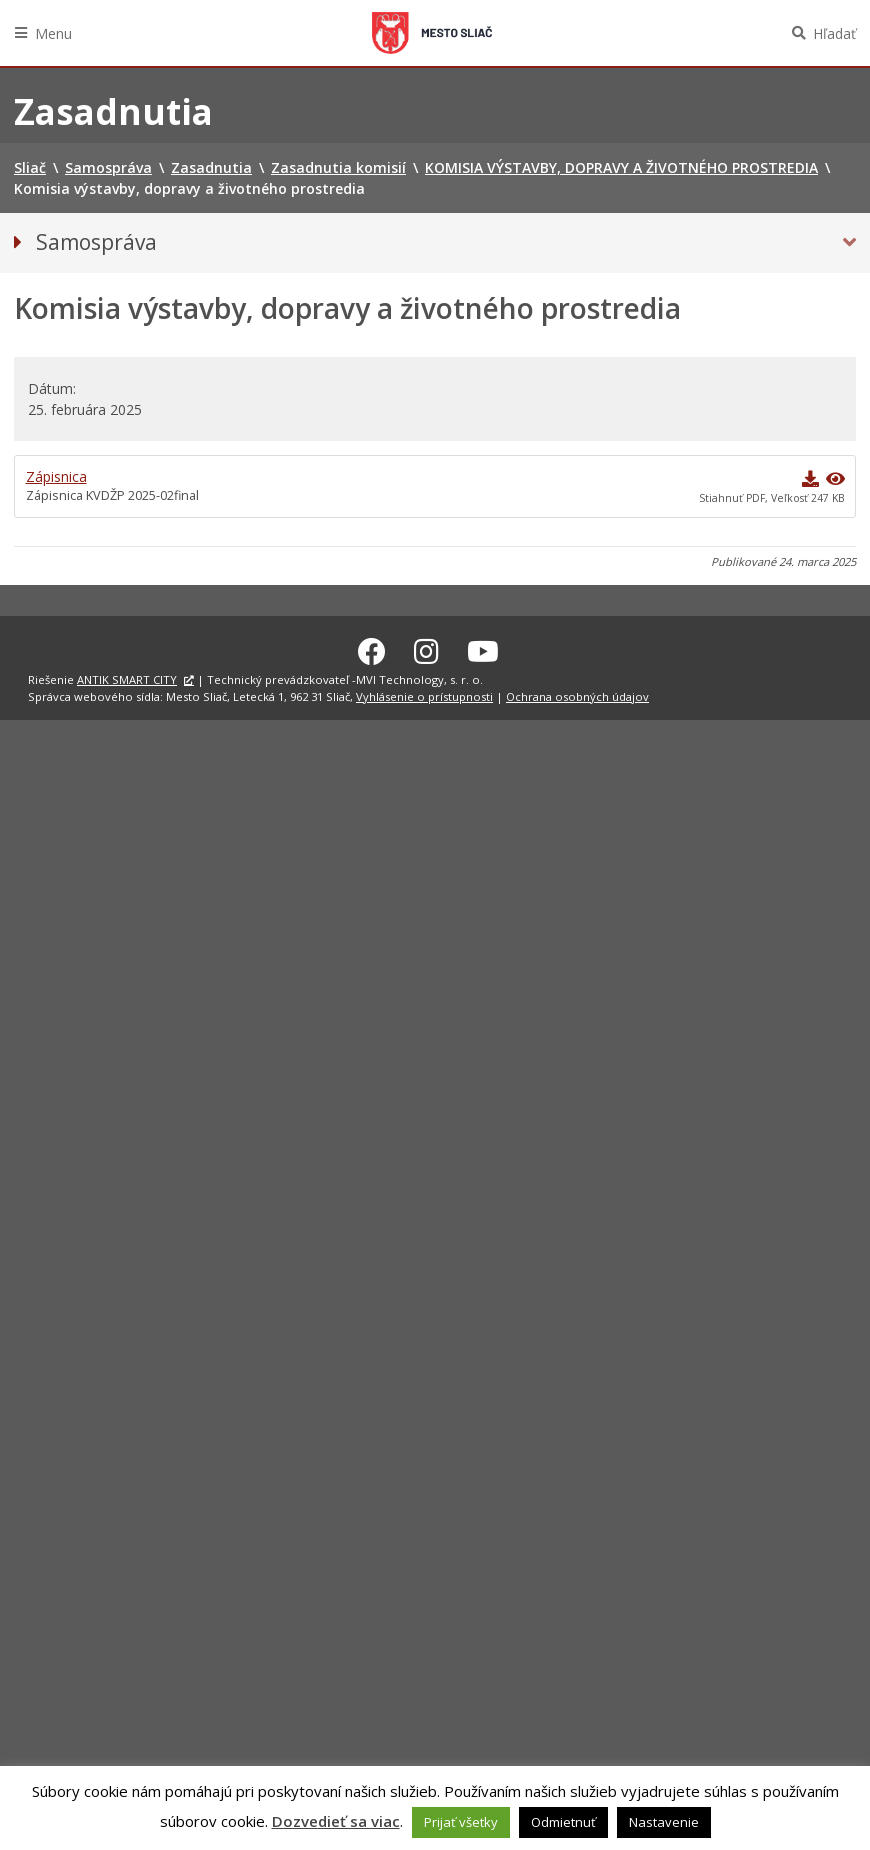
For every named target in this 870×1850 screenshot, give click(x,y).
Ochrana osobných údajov (577, 693)
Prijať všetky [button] (461, 1822)
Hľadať (834, 33)
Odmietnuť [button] (563, 1822)
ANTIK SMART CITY (127, 676)
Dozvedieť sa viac (336, 1821)
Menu (53, 33)
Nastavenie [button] (664, 1822)
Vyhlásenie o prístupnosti (424, 693)
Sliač (432, 33)
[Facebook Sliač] (372, 648)
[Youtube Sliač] (483, 648)
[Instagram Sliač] (426, 648)
